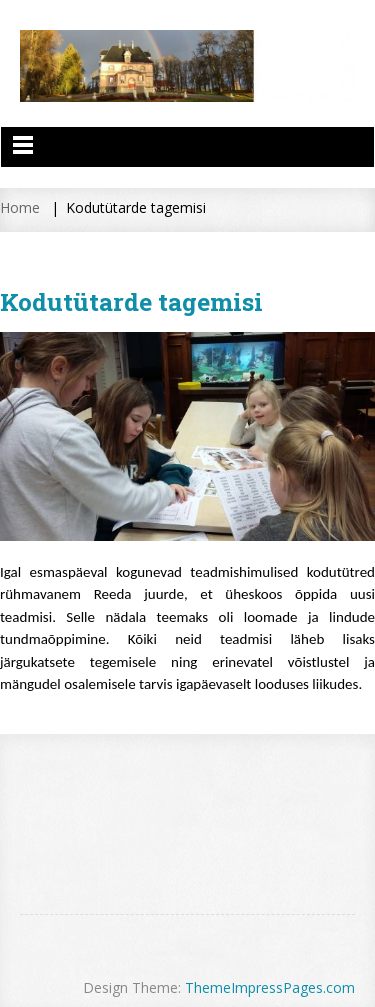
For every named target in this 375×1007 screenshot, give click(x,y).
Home (20, 207)
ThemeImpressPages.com (270, 987)
